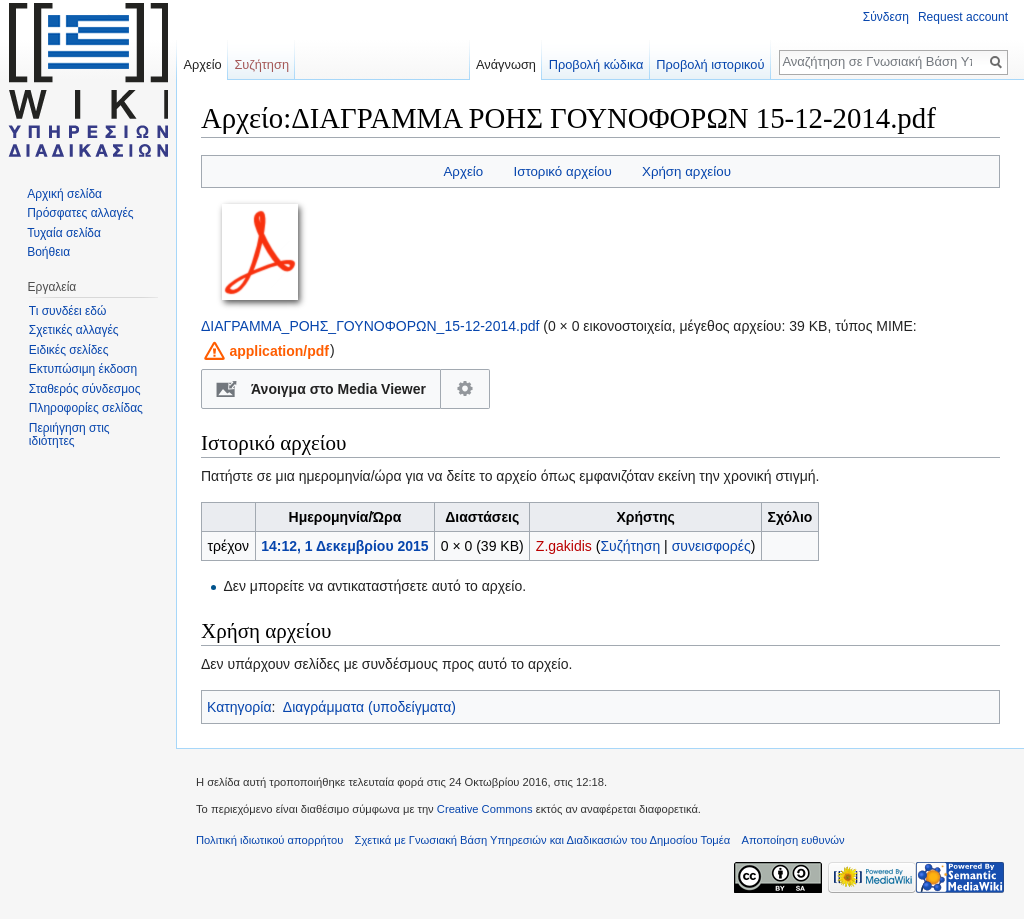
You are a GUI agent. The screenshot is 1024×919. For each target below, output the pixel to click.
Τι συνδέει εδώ (68, 311)
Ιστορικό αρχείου (562, 171)
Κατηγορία (239, 707)
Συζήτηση (630, 546)
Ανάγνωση (506, 64)
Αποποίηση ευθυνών (792, 840)
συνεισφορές (711, 546)
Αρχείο (463, 171)
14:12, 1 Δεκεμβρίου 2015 (344, 546)
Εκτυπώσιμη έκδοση (83, 369)
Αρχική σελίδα (64, 194)
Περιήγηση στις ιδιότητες (69, 435)
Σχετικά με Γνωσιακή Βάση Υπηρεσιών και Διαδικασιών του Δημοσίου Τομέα (543, 840)
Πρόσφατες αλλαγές (80, 213)
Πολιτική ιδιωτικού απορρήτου (269, 840)
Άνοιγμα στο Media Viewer (338, 389)
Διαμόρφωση (465, 389)
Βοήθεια (48, 252)
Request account (963, 17)
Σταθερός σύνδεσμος (85, 389)
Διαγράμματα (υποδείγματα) (369, 707)
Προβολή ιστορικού (710, 64)
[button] (265, 350)
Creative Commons (485, 809)
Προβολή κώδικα (596, 64)
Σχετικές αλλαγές (74, 330)
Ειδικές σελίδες (69, 350)
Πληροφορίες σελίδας (86, 408)
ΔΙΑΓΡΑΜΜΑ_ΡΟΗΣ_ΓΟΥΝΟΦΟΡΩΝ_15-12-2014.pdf (370, 326)
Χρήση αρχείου (686, 171)
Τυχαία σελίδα (64, 233)
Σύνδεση (886, 17)
